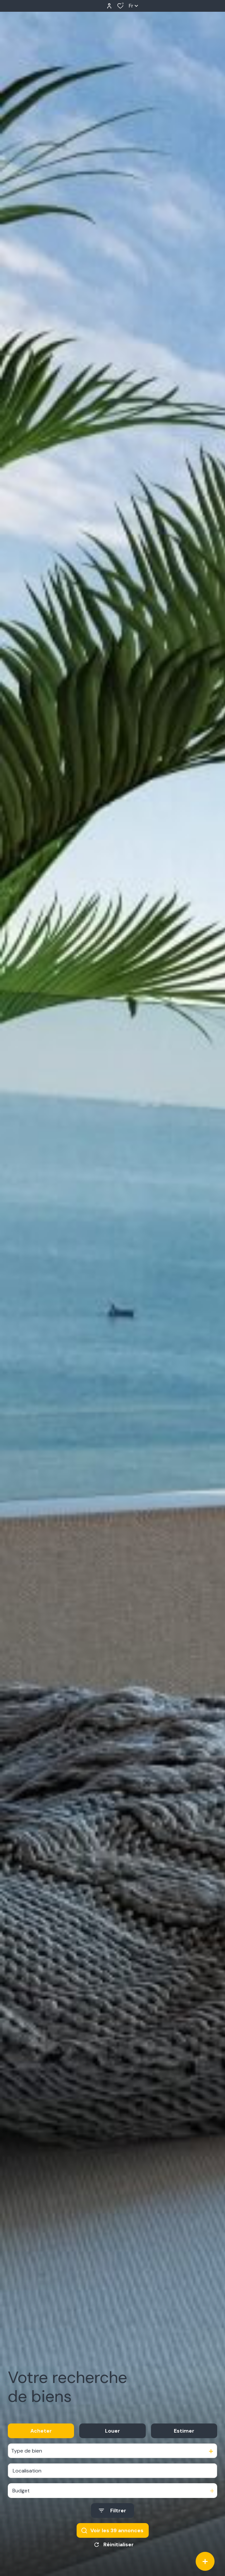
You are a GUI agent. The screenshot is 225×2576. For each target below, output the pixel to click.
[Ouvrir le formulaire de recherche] (112, 2510)
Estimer (184, 2430)
